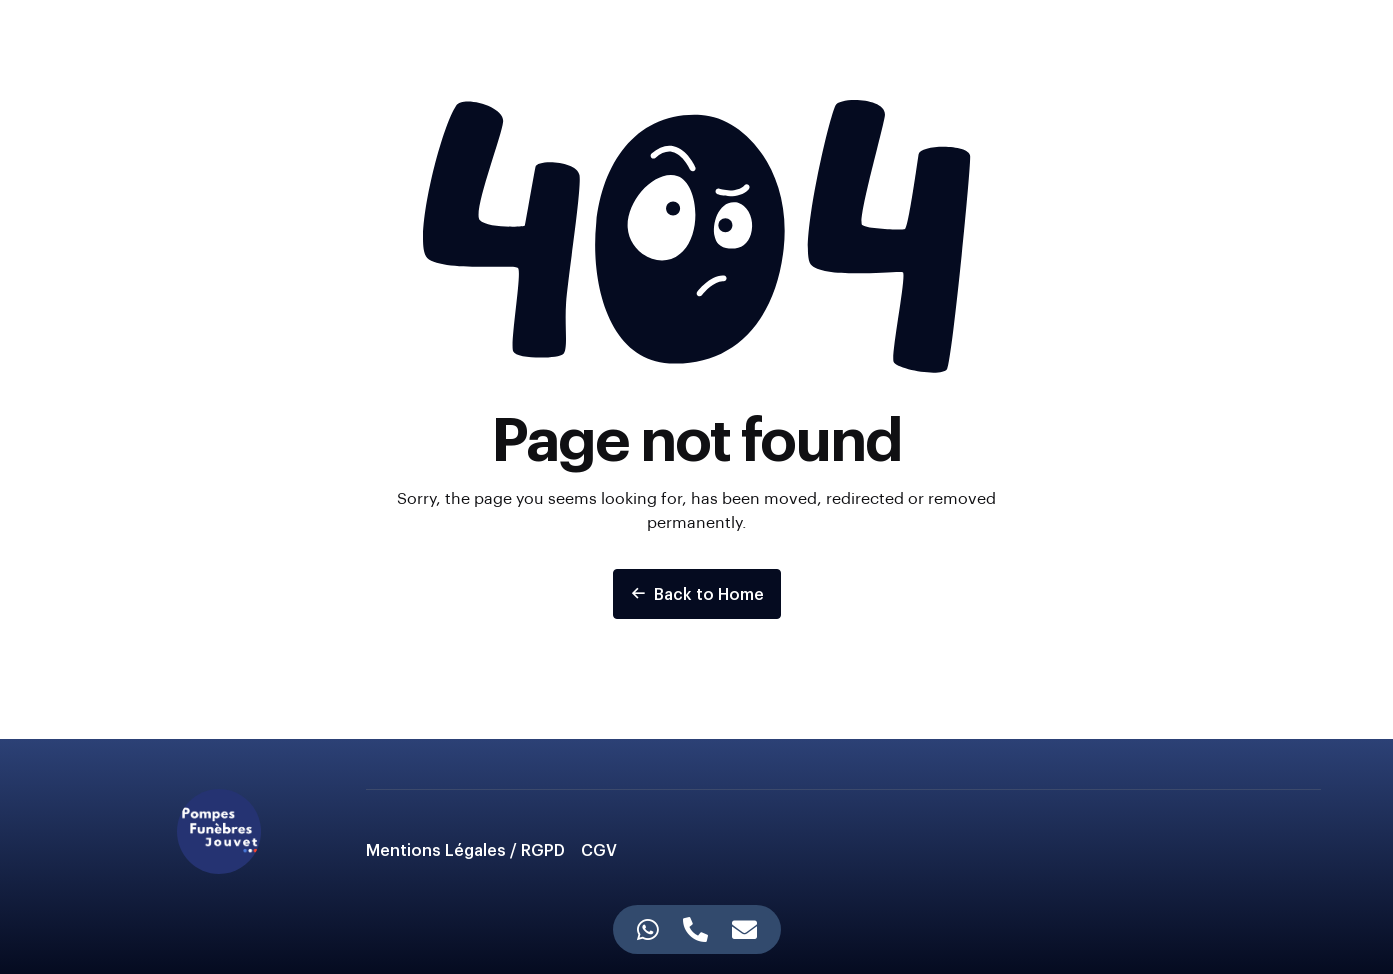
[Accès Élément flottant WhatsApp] (648, 929)
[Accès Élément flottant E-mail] (744, 929)
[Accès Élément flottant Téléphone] (695, 929)
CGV (599, 849)
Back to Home (697, 593)
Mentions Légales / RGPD (465, 849)
